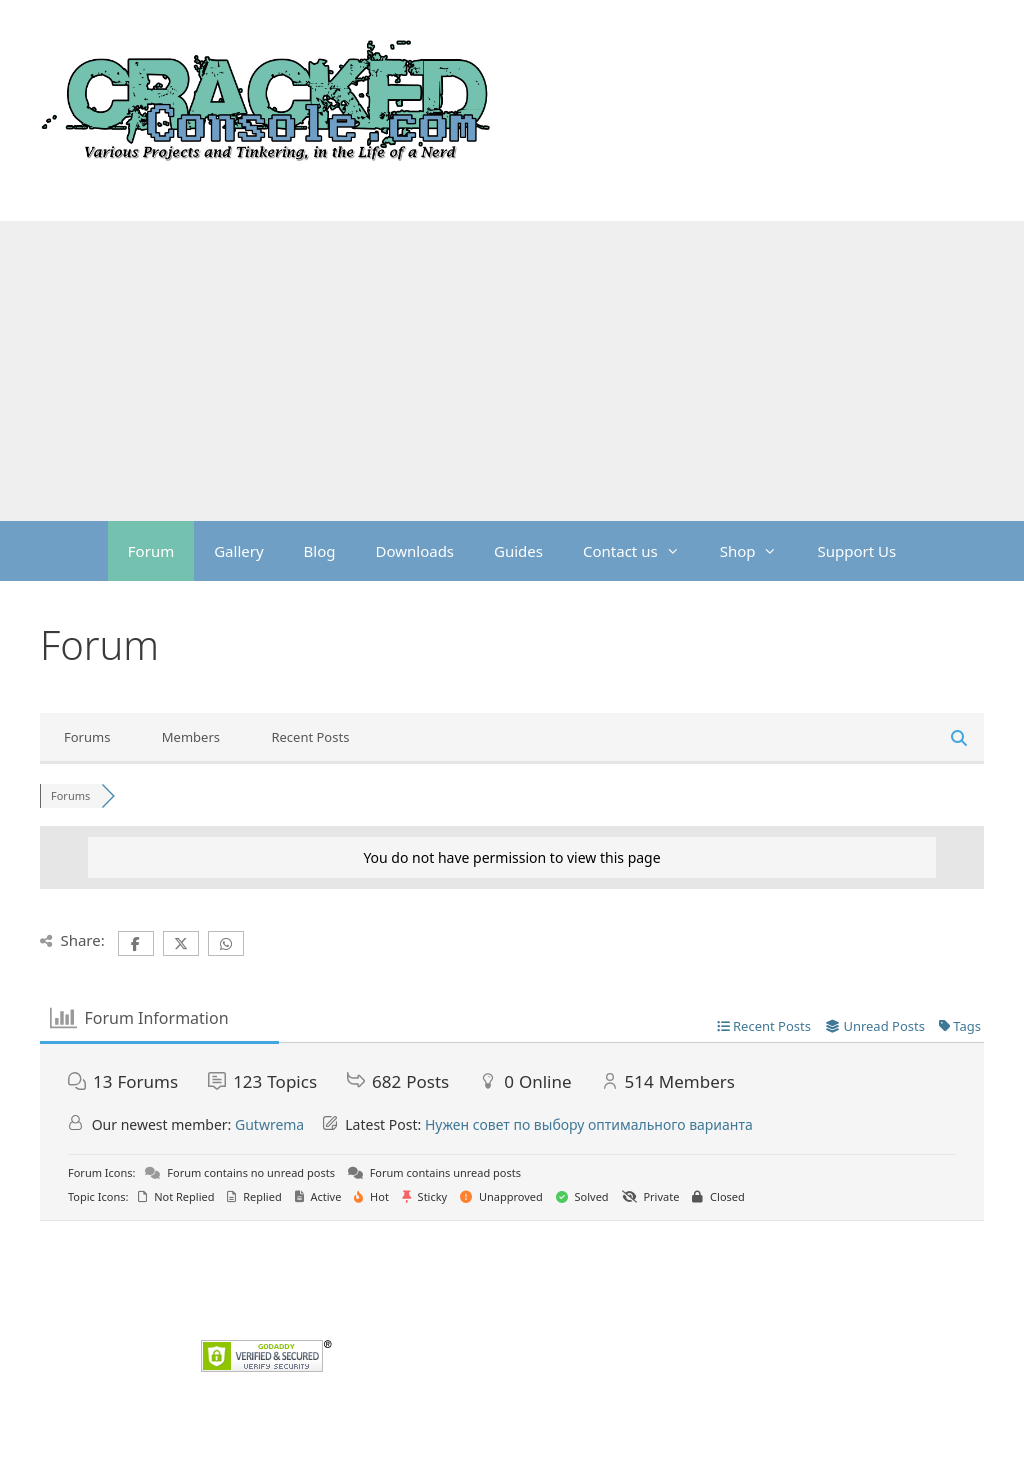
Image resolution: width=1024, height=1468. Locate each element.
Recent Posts (310, 737)
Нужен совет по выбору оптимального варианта (589, 1124)
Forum (151, 551)
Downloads (415, 551)
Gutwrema (269, 1124)
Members (191, 737)
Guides (518, 551)
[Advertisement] (512, 371)
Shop (759, 551)
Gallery (238, 551)
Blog (320, 551)
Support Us (856, 551)
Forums (87, 737)
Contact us (641, 551)
